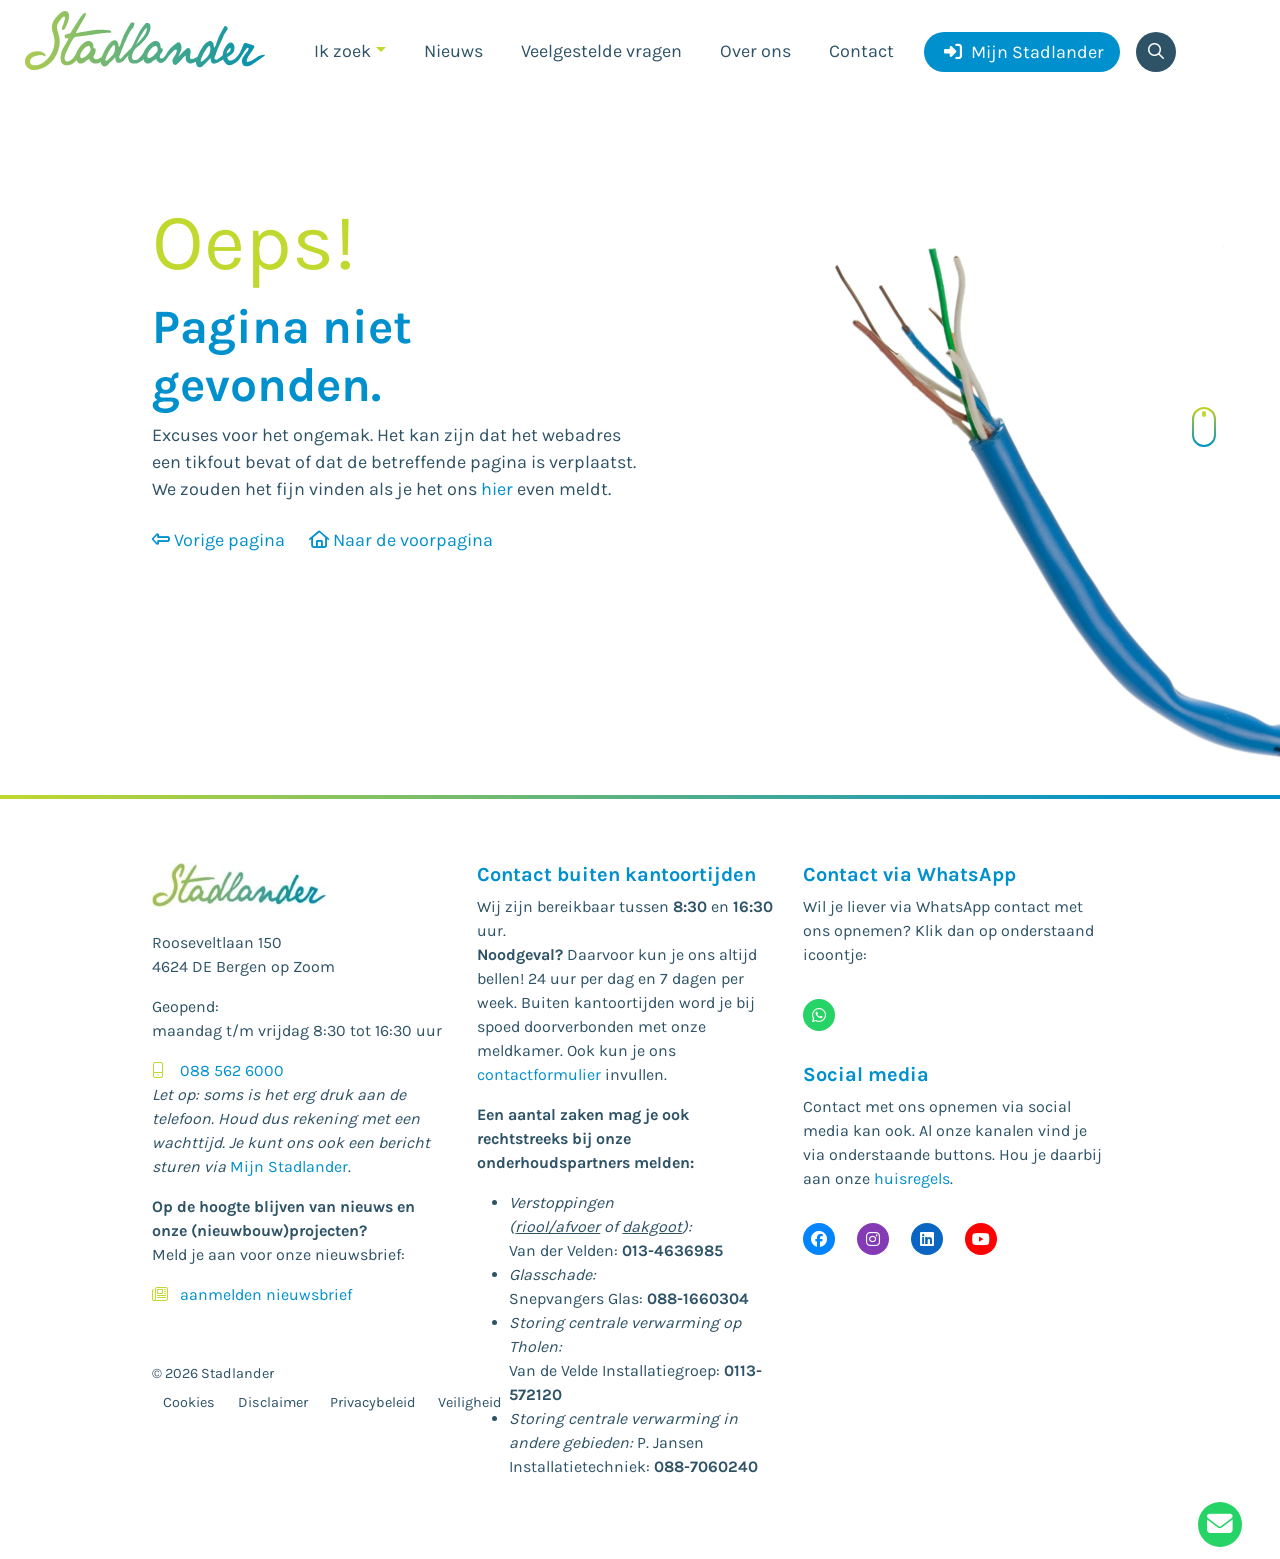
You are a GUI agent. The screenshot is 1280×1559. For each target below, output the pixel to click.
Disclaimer (273, 1402)
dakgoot (652, 1226)
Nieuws (453, 51)
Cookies (189, 1402)
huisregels (912, 1178)
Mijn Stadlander (1024, 52)
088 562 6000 (232, 1070)
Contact (861, 51)
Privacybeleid (373, 1402)
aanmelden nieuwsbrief (266, 1294)
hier (497, 489)
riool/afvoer (557, 1226)
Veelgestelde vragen (601, 51)
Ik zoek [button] (342, 51)
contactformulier (539, 1074)
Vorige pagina (218, 540)
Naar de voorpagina (401, 540)
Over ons (755, 51)
